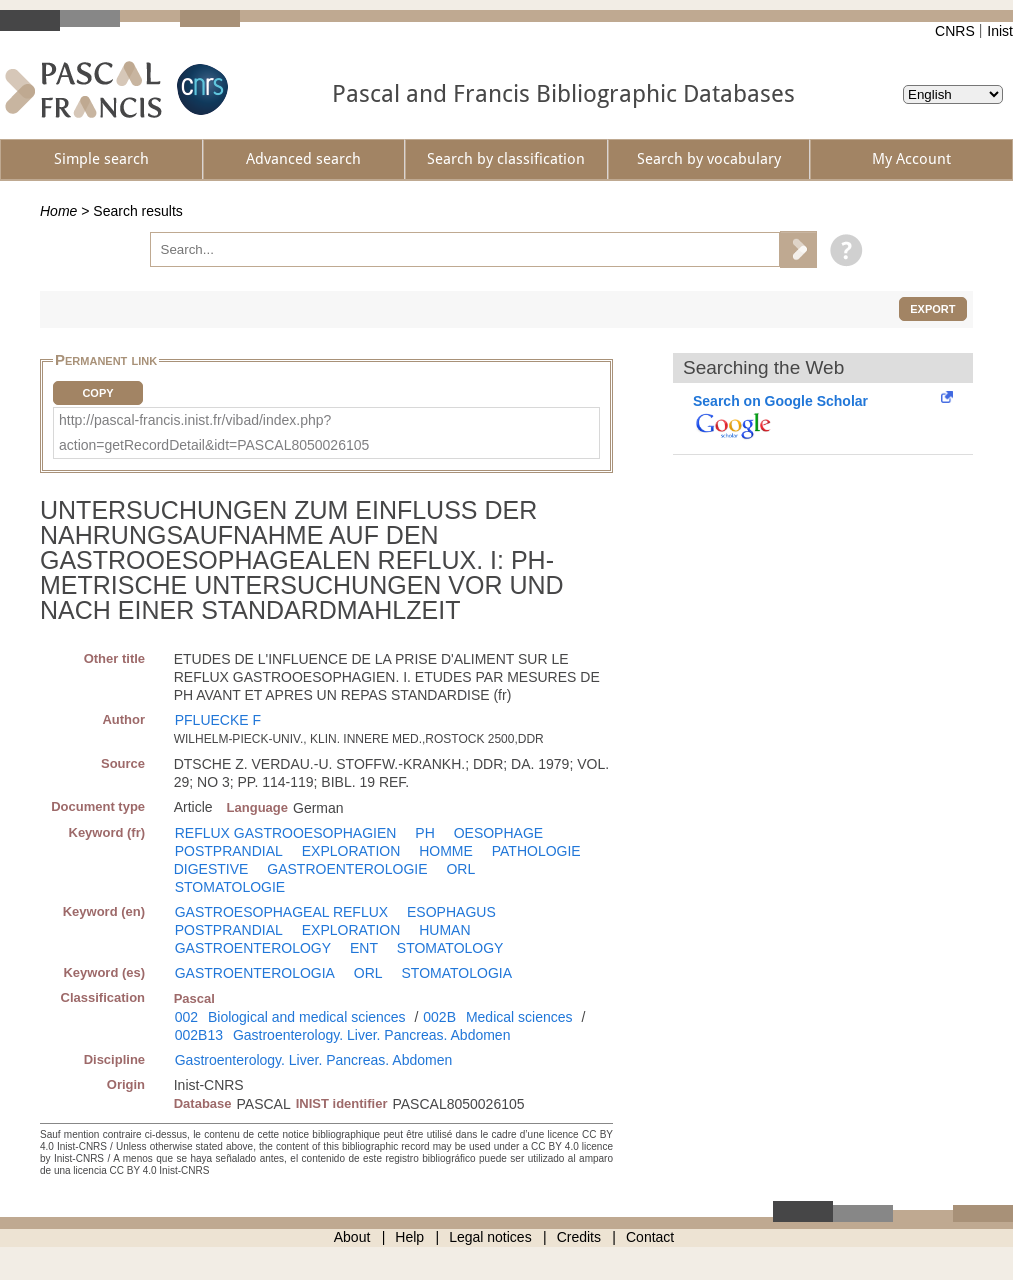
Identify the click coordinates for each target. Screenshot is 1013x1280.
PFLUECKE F (218, 720)
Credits (579, 1237)
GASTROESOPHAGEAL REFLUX (281, 912)
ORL (460, 869)
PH (424, 833)
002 (186, 1017)
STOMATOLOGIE (230, 887)
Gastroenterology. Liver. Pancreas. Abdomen (372, 1035)
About (352, 1237)
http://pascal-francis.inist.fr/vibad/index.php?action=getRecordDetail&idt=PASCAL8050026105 (214, 432)
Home (58, 211)
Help (409, 1237)
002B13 (199, 1035)
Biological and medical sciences (307, 1017)
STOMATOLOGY (450, 948)
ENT (364, 948)
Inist (1000, 31)
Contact (650, 1237)
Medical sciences (519, 1017)
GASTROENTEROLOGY (253, 948)
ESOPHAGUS (451, 912)
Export (932, 309)
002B (439, 1017)
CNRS (955, 31)
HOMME (446, 851)
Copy (97, 393)
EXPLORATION (351, 851)
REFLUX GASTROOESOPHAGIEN (286, 833)
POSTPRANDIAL (229, 851)
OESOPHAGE (498, 833)
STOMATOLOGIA (457, 973)
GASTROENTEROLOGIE (347, 869)
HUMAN (444, 930)
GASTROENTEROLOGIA (255, 973)
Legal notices (490, 1237)
